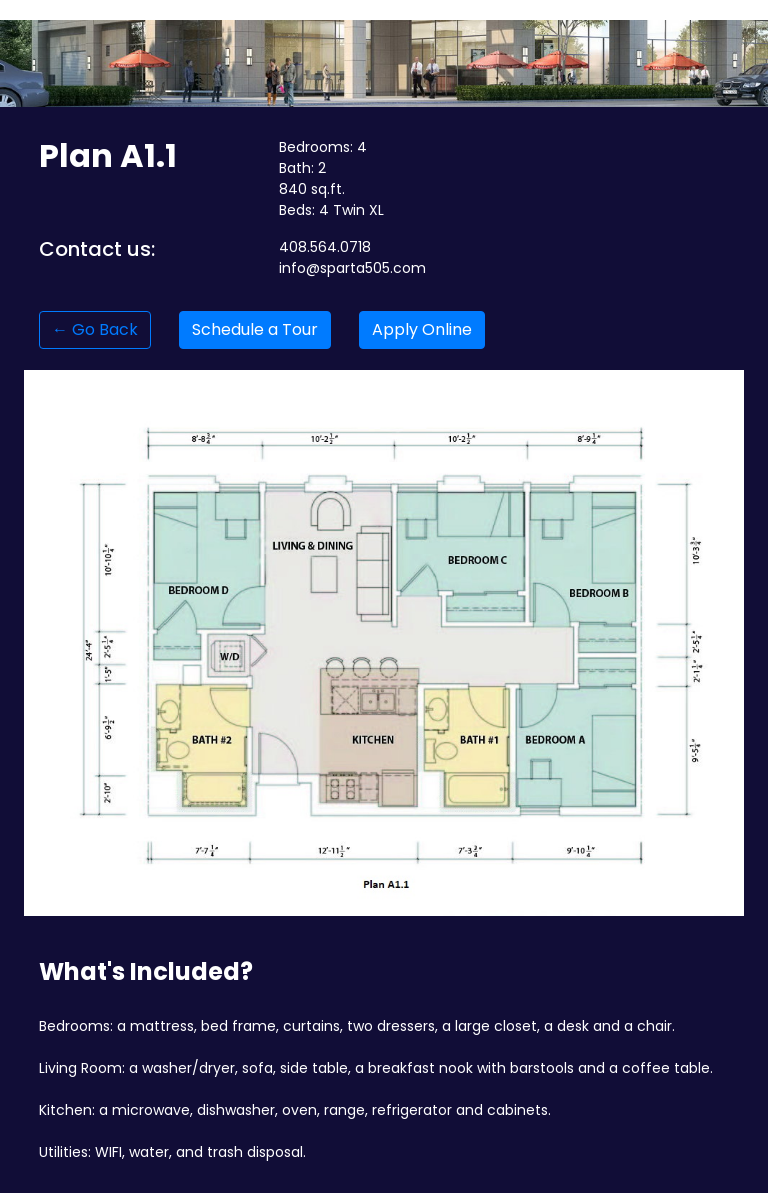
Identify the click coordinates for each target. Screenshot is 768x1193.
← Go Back (95, 329)
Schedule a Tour (255, 329)
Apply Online (422, 329)
